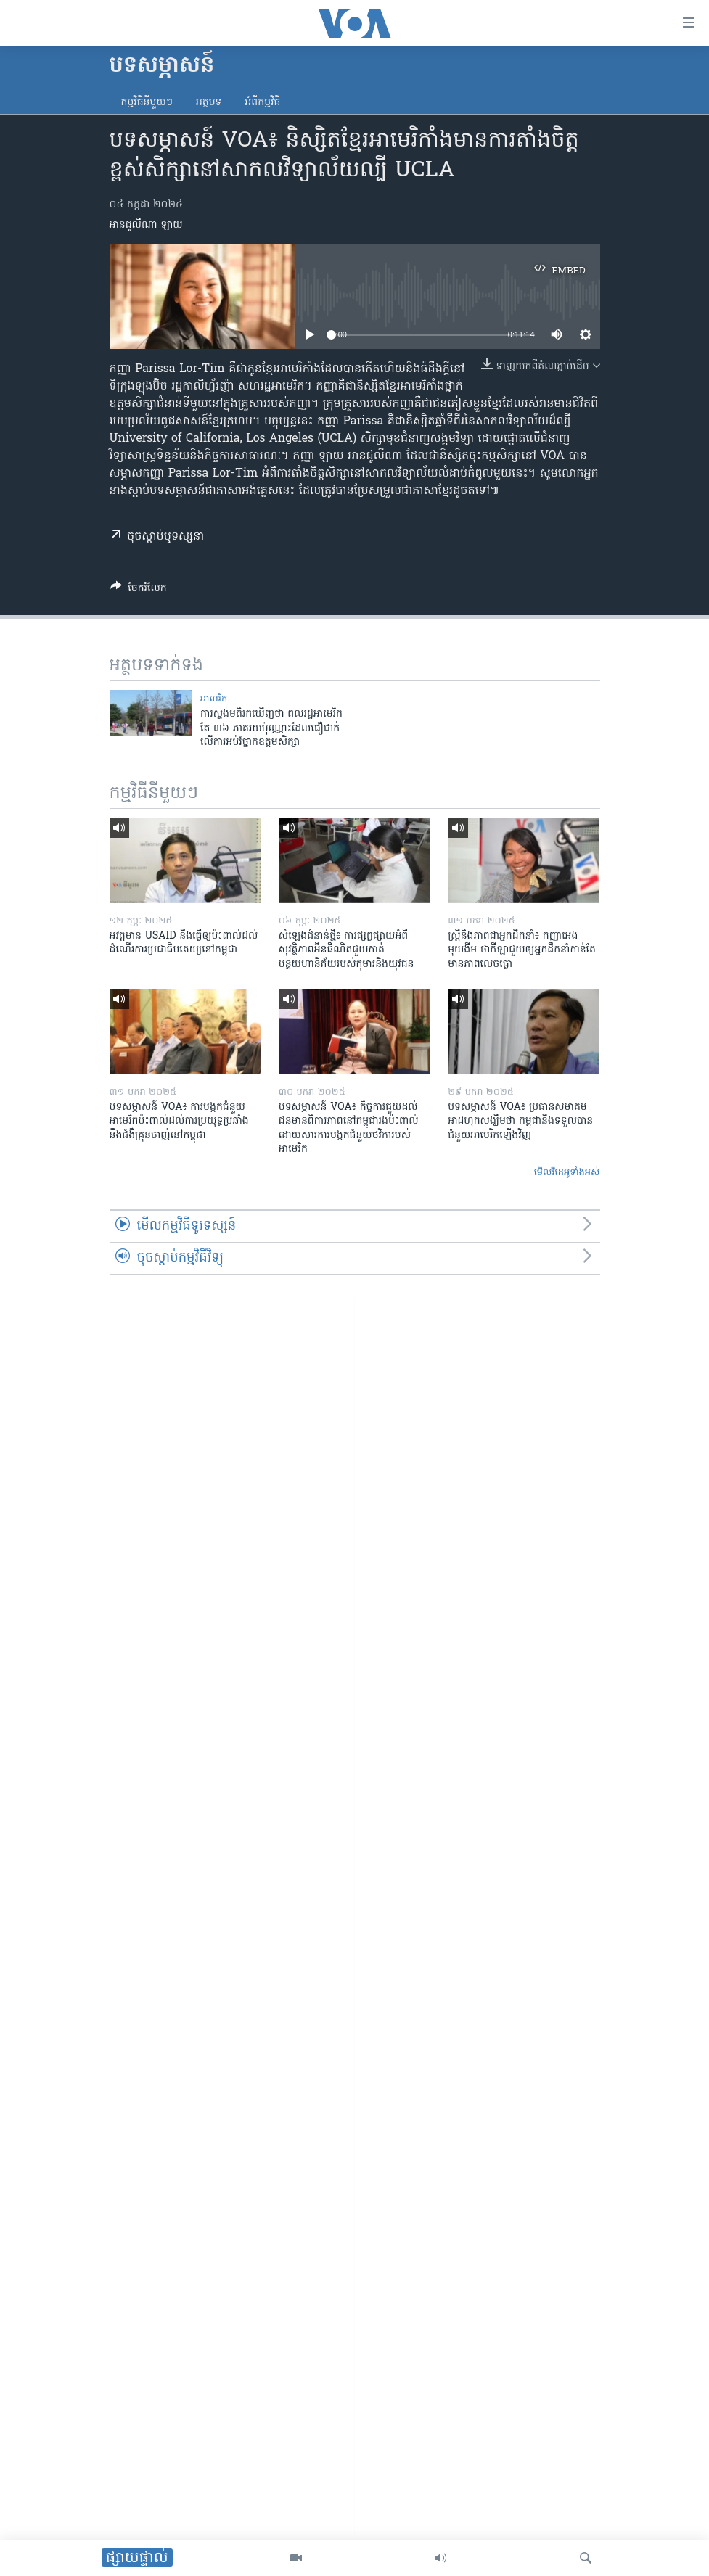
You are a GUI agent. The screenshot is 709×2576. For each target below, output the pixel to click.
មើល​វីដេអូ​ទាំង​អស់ (567, 1173)
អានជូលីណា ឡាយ (146, 225)
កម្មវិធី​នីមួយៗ (147, 102)
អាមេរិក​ (213, 699)
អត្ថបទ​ (209, 102)
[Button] (138, 590)
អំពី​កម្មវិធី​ (262, 102)
